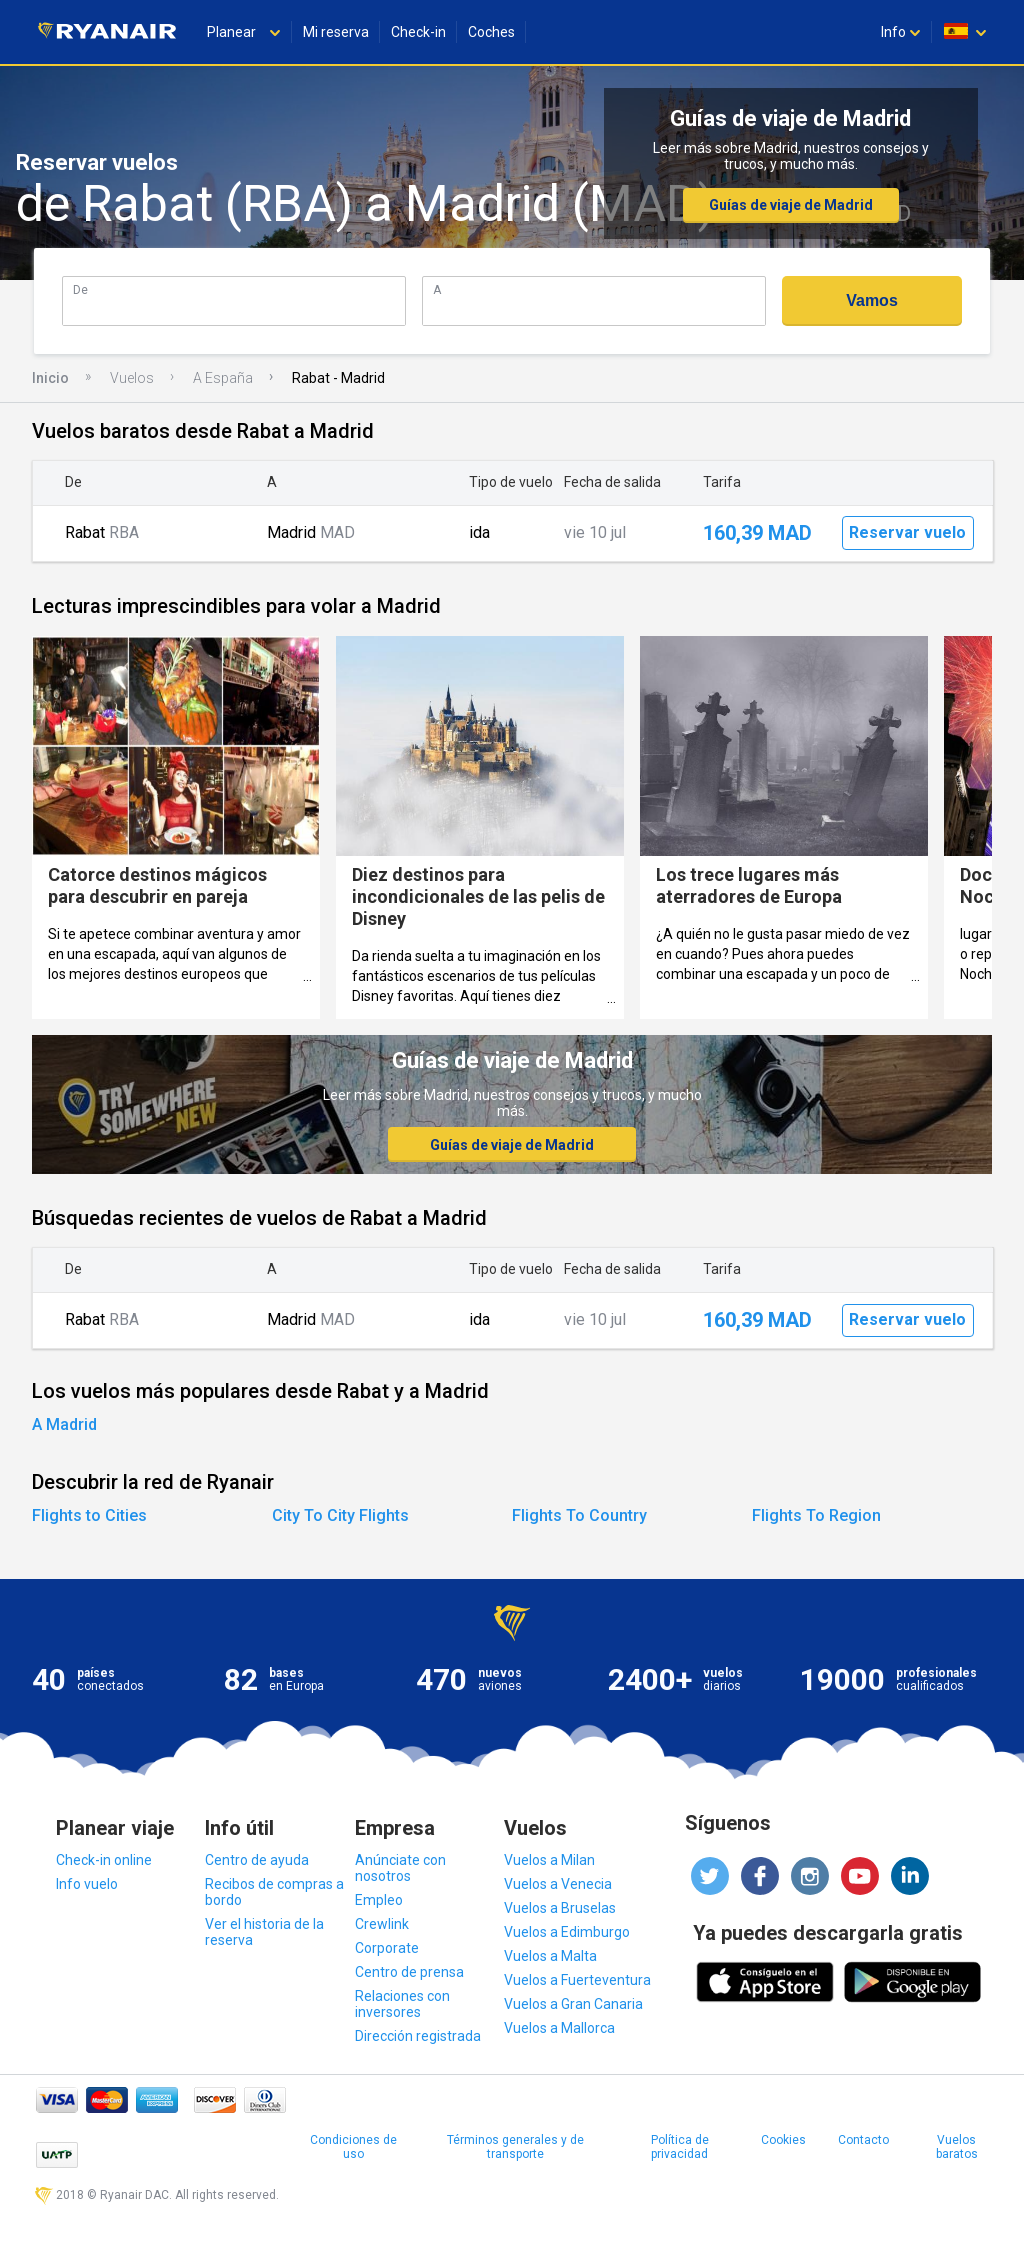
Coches (491, 32)
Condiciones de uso (353, 2147)
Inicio (50, 378)
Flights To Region (816, 1515)
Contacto (863, 2140)
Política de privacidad (680, 2147)
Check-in (418, 32)
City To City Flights (340, 1515)
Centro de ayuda (257, 1860)
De (80, 289)
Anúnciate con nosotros (400, 1868)
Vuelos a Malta (550, 1956)
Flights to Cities (89, 1515)
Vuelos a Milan (549, 1860)
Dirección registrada (418, 2036)
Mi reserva (336, 32)
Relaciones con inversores (402, 2004)
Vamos (872, 300)
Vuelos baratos (957, 2147)
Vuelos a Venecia (558, 1884)
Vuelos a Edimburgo (567, 1932)
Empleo (379, 1900)
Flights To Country (579, 1515)
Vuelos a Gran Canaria (573, 2004)
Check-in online (104, 1860)
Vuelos (132, 378)
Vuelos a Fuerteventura (577, 1980)
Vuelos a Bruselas (560, 1908)
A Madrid (64, 1424)
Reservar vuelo (907, 532)
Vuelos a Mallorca (559, 2028)
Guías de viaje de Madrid (791, 205)
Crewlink (382, 1924)
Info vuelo (87, 1884)
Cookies (783, 2140)
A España (223, 378)
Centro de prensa (409, 1972)
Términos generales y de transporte (515, 2147)
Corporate (387, 1948)
